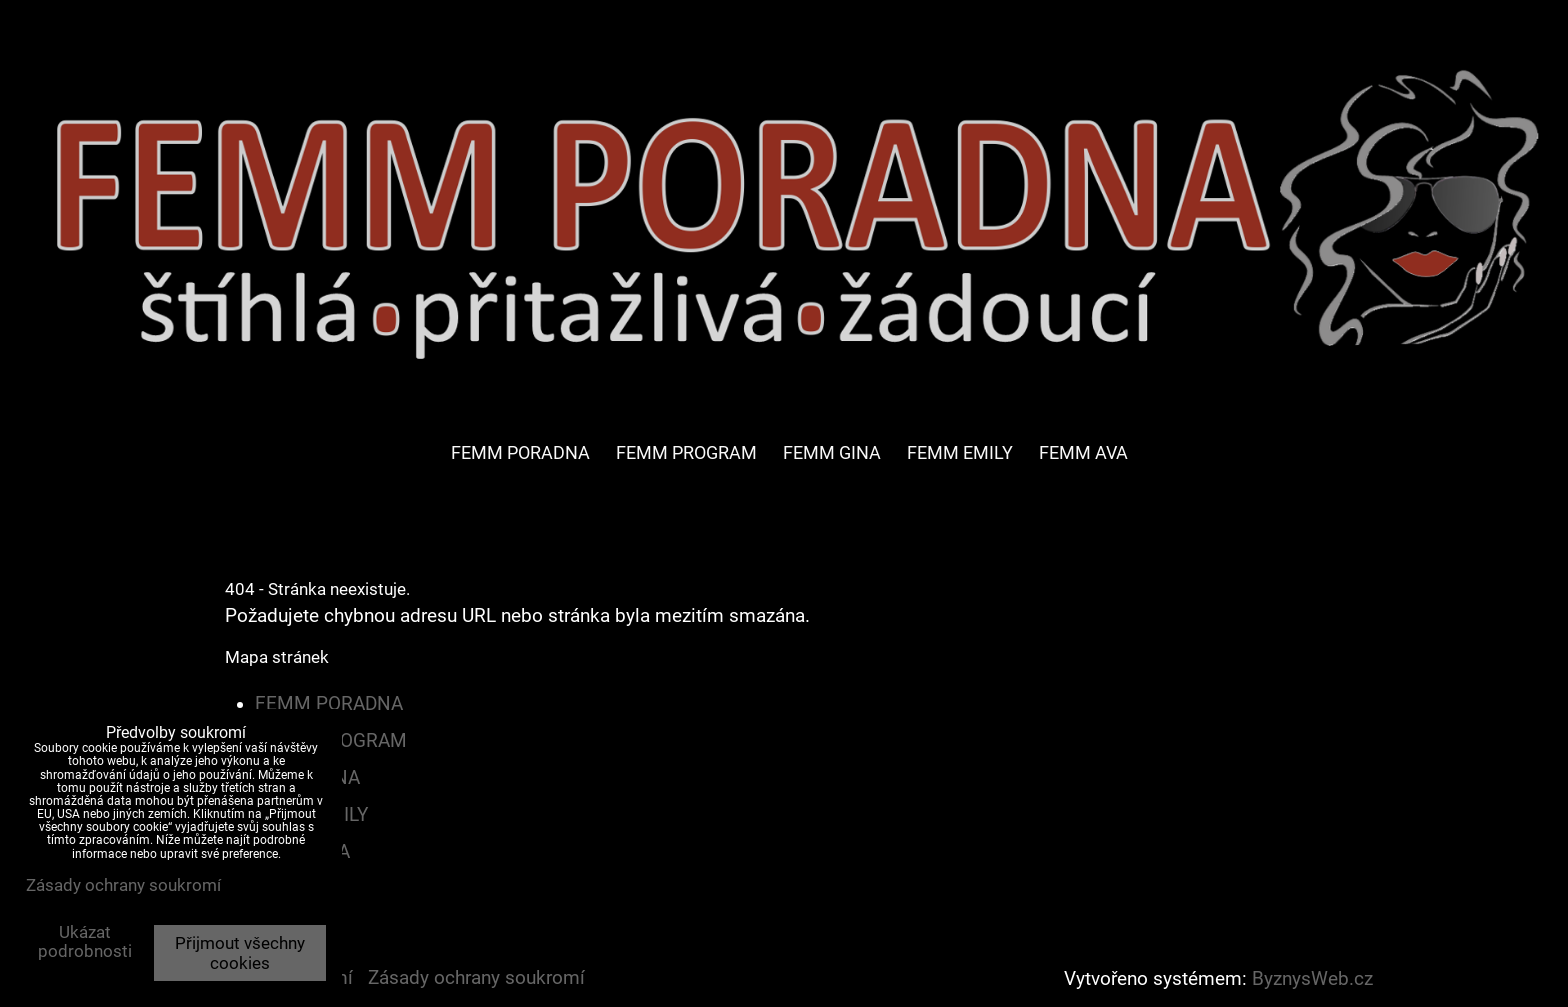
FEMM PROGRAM (686, 452)
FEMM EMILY (960, 452)
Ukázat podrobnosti (85, 942)
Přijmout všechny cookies (240, 953)
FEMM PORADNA (520, 452)
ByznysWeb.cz (1312, 979)
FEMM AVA (1083, 452)
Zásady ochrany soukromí (476, 978)
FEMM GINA (832, 452)
